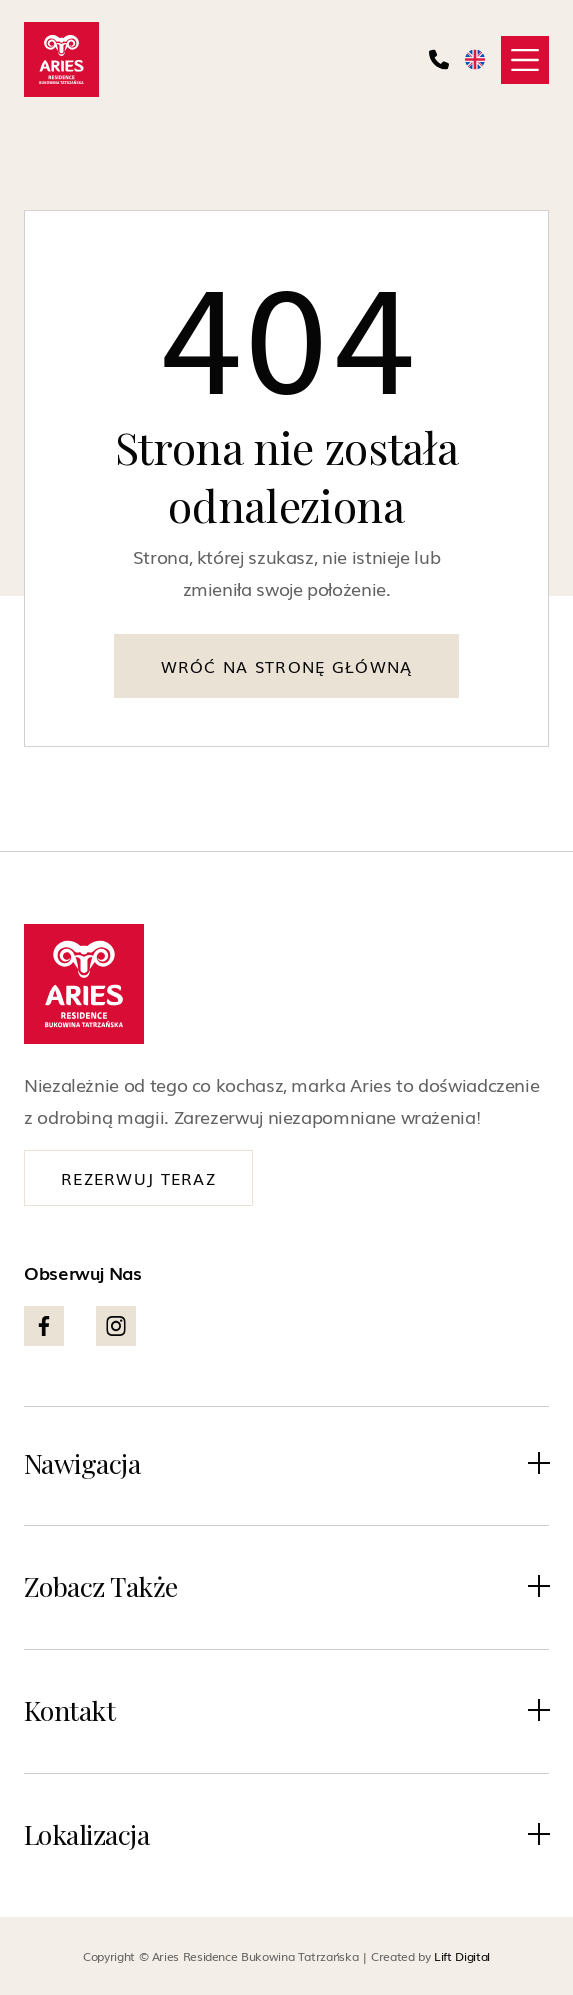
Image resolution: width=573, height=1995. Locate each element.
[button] (525, 60)
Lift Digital (462, 1956)
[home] (61, 59)
